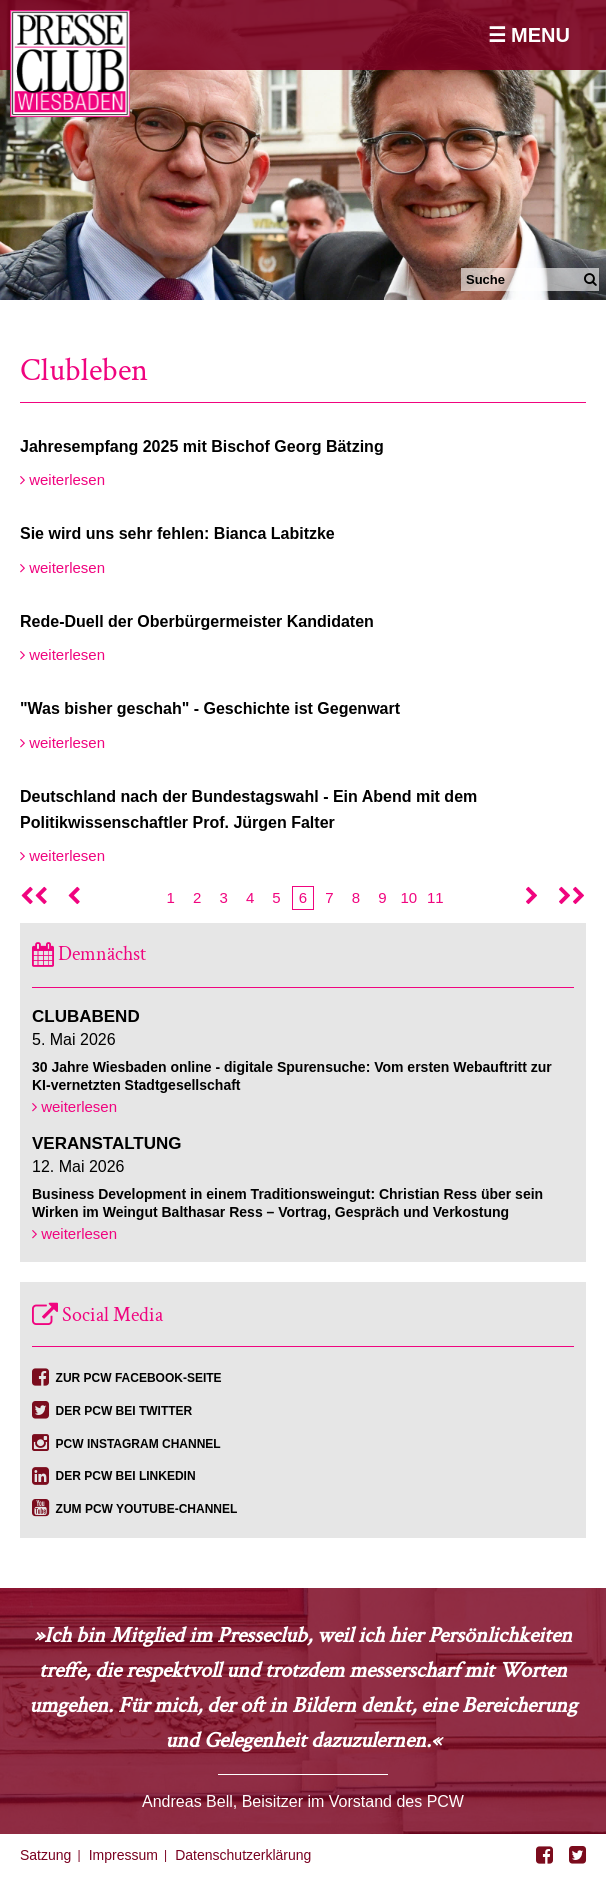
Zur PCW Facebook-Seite (139, 1378)
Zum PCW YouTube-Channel (147, 1509)
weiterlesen (62, 479)
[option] (303, 150)
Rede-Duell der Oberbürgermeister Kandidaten (197, 621)
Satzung (45, 1855)
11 (435, 897)
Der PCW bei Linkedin (126, 1476)
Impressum (123, 1855)
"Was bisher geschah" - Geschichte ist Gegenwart (210, 708)
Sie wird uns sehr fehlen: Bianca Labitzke (177, 533)
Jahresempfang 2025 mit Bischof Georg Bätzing (202, 446)
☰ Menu (529, 35)
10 (408, 897)
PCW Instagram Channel (138, 1444)
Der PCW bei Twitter (124, 1411)
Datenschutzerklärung (243, 1855)
